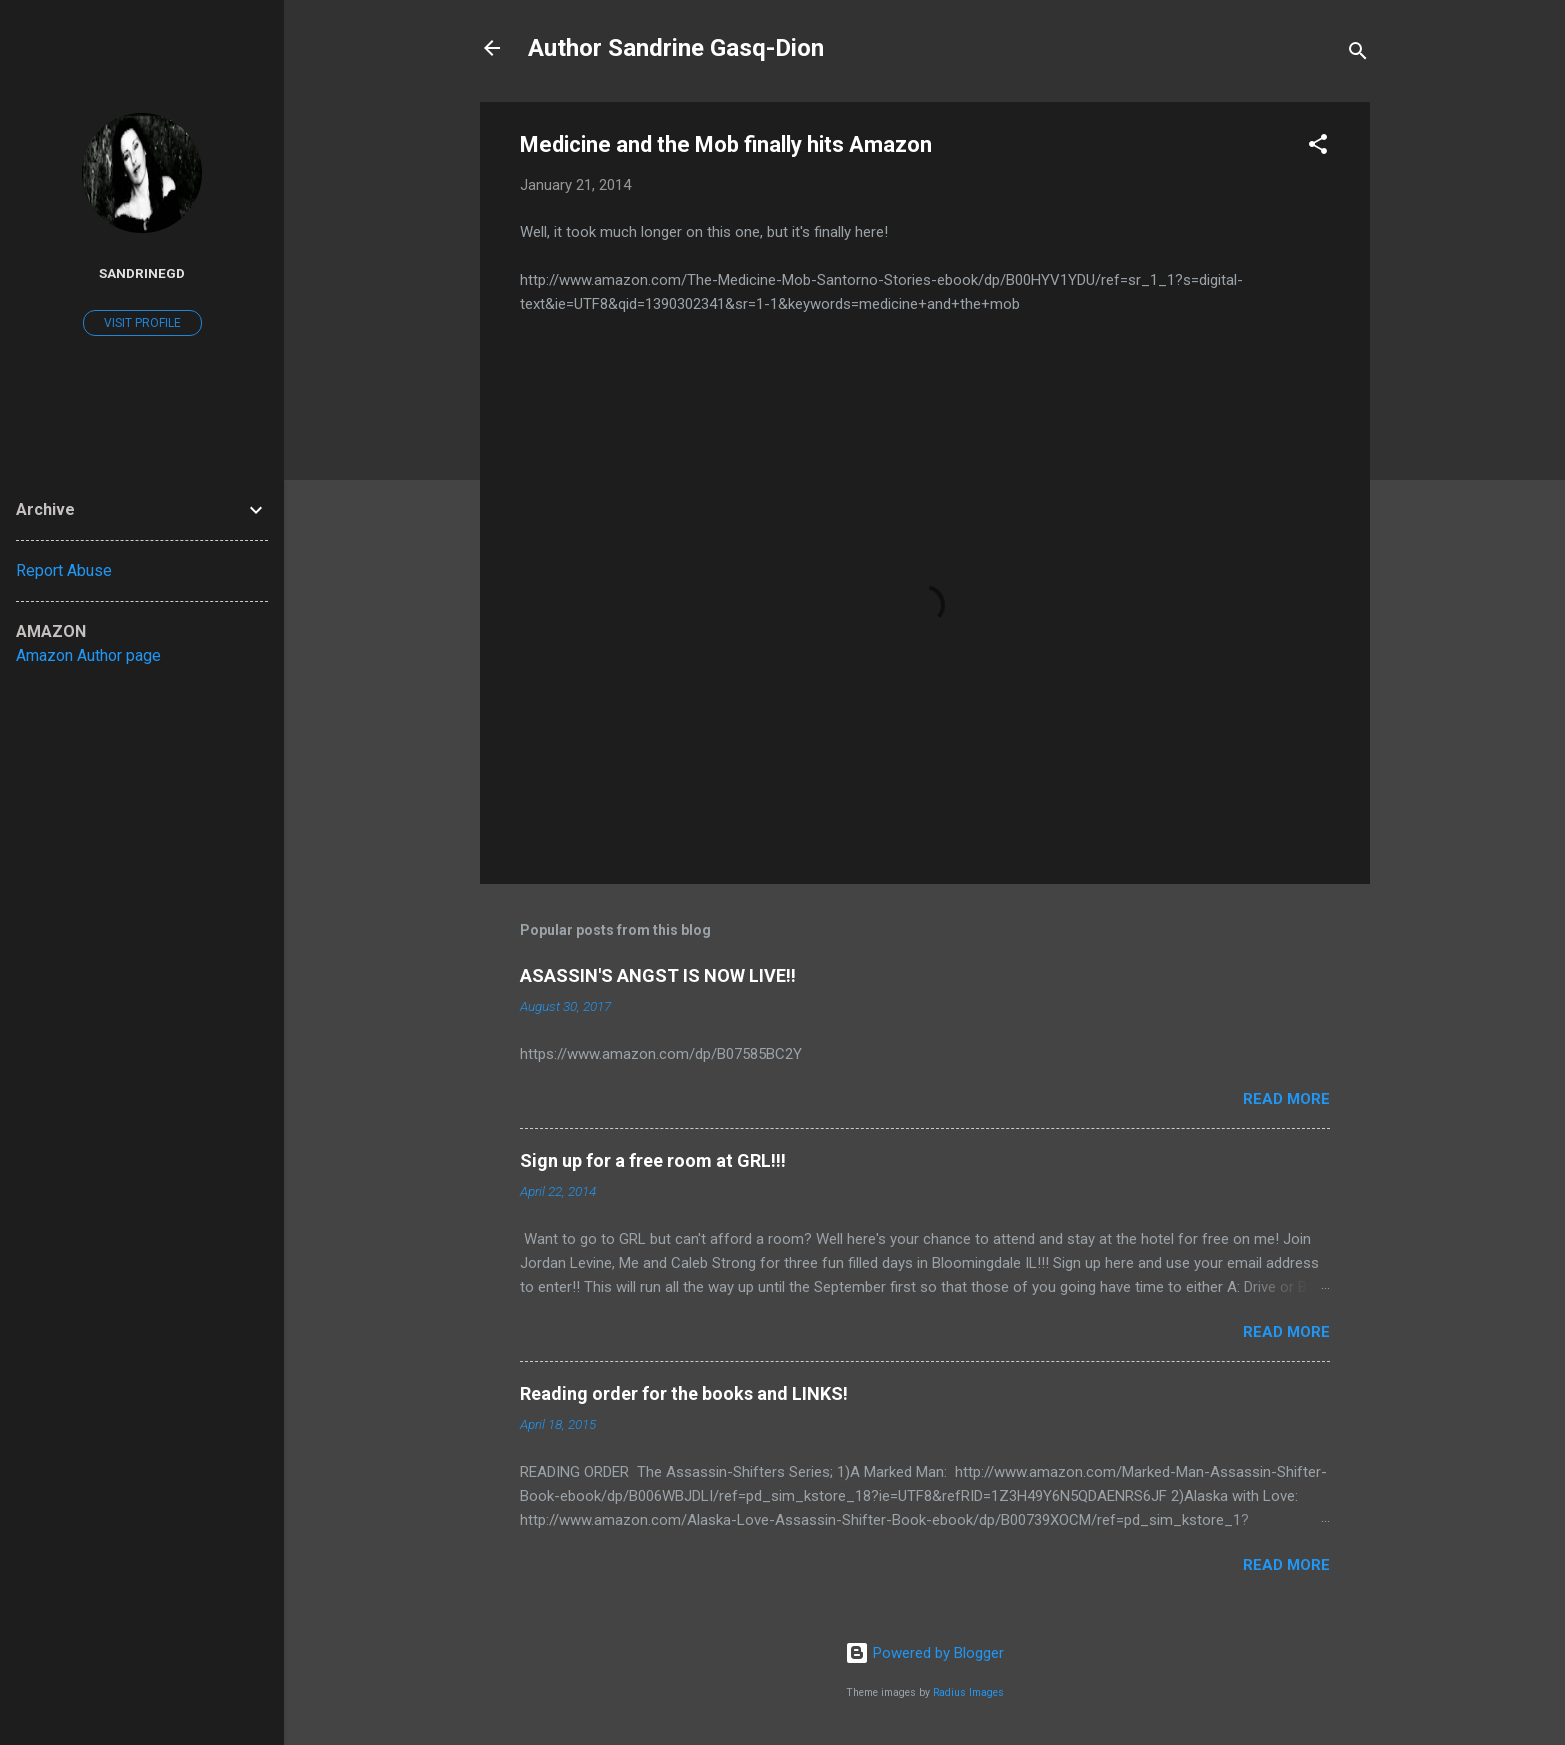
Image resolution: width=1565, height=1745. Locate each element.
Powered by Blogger (924, 1653)
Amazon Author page (88, 655)
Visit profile (142, 323)
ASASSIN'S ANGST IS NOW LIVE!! (658, 975)
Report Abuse (64, 570)
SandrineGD (142, 273)
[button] (1318, 147)
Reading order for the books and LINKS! (684, 1393)
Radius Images (968, 1692)
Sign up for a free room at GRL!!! (653, 1160)
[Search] (1358, 54)
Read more (1286, 1099)
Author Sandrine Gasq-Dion (676, 48)
